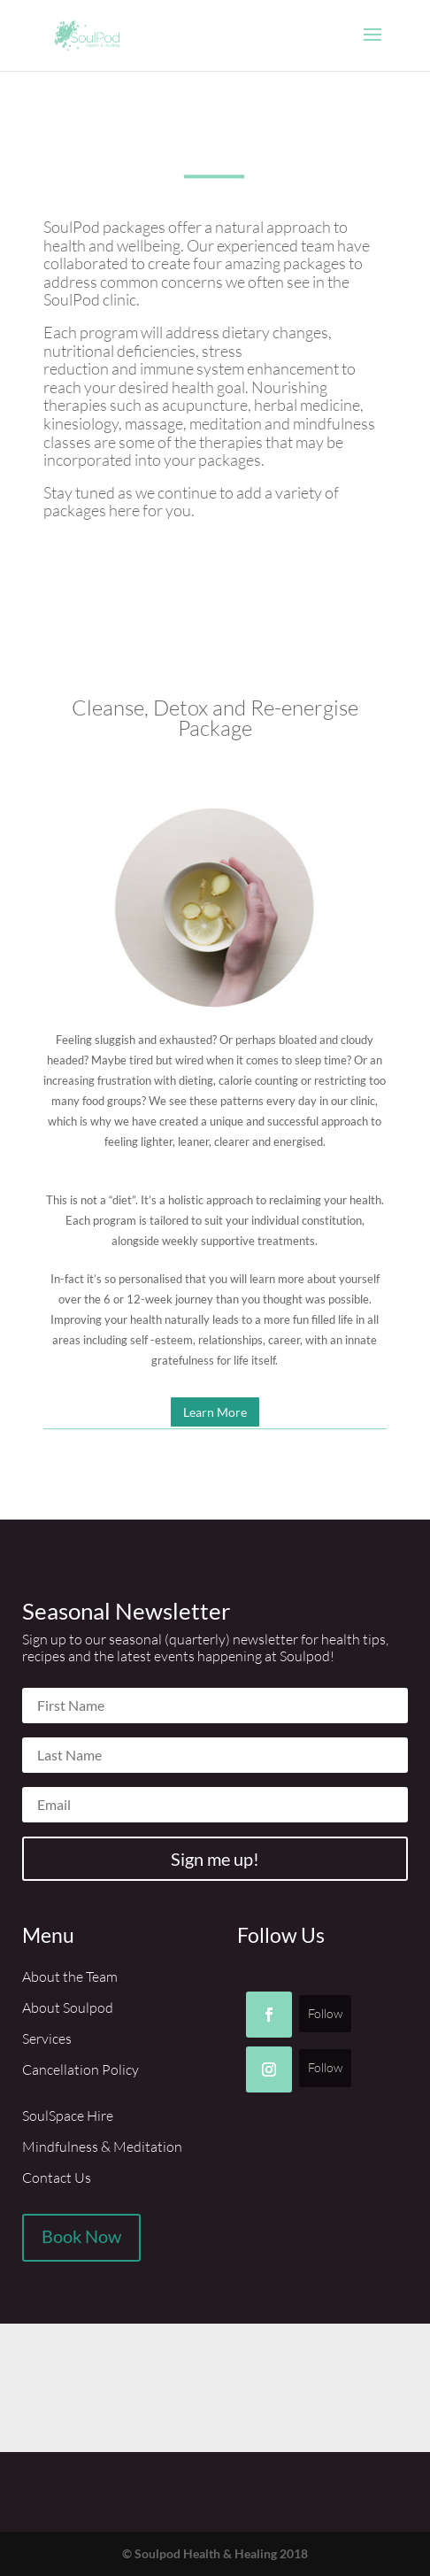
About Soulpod (67, 2007)
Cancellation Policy (80, 2069)
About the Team (70, 1976)
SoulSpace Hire (67, 2115)
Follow (325, 2013)
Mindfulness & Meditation (102, 2146)
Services (47, 2038)
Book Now (81, 2236)
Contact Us (56, 2177)
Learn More (215, 1412)
